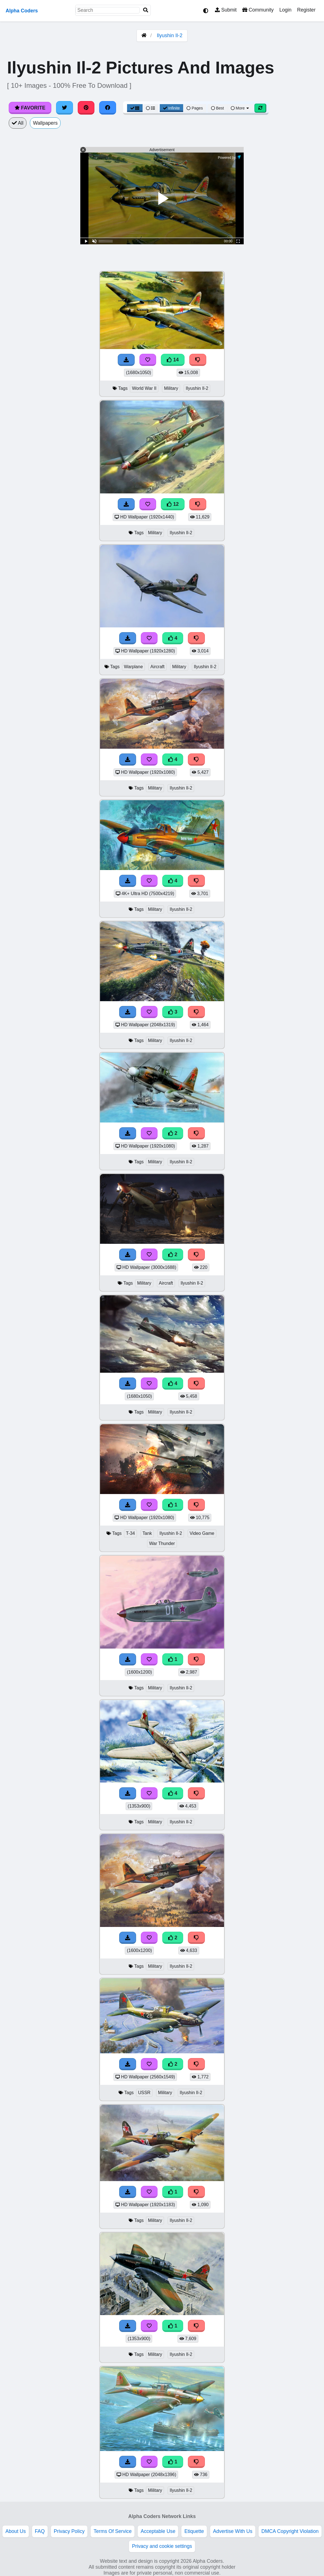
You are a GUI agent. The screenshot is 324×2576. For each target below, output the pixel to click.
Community (258, 10)
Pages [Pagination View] (195, 108)
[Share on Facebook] (107, 108)
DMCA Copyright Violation (290, 2531)
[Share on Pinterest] (86, 108)
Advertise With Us (232, 2531)
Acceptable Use (158, 2531)
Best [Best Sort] (217, 108)
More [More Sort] (240, 108)
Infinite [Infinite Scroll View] (171, 108)
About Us (15, 2531)
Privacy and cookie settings (162, 2546)
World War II (144, 388)
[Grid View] (135, 108)
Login (285, 10)
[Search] (145, 10)
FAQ (40, 2531)
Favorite (30, 108)
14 (173, 360)
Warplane (133, 666)
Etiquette (194, 2531)
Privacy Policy (69, 2531)
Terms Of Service (113, 2531)
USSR (144, 2092)
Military (171, 388)
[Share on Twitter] (64, 108)
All (17, 123)
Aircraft (157, 666)
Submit (226, 10)
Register (306, 10)
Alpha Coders (22, 11)
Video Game (202, 1533)
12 (173, 504)
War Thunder (162, 1543)
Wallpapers (45, 123)
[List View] (150, 108)
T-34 (130, 1533)
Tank (147, 1533)
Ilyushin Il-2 (170, 35)
